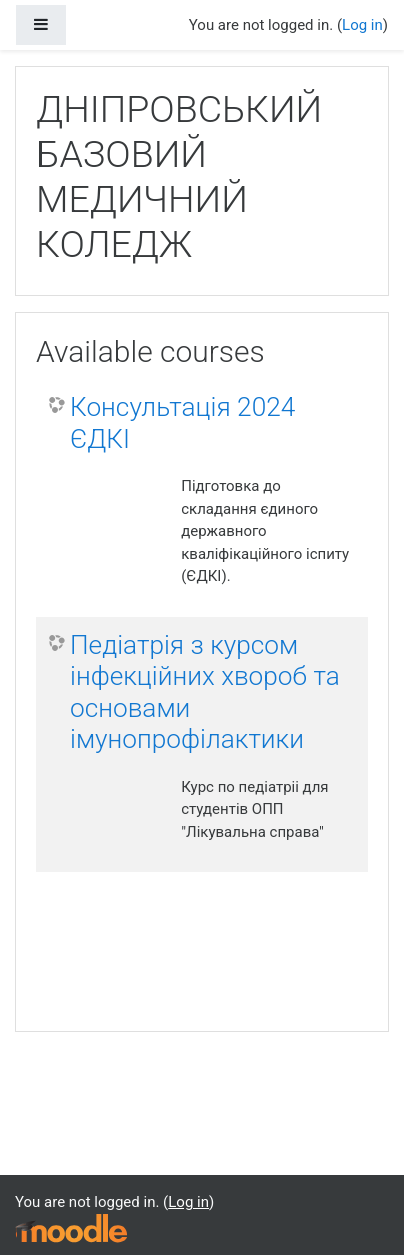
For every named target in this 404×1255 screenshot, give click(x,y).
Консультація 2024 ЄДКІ (182, 423)
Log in (362, 25)
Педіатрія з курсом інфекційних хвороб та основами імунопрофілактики (205, 692)
